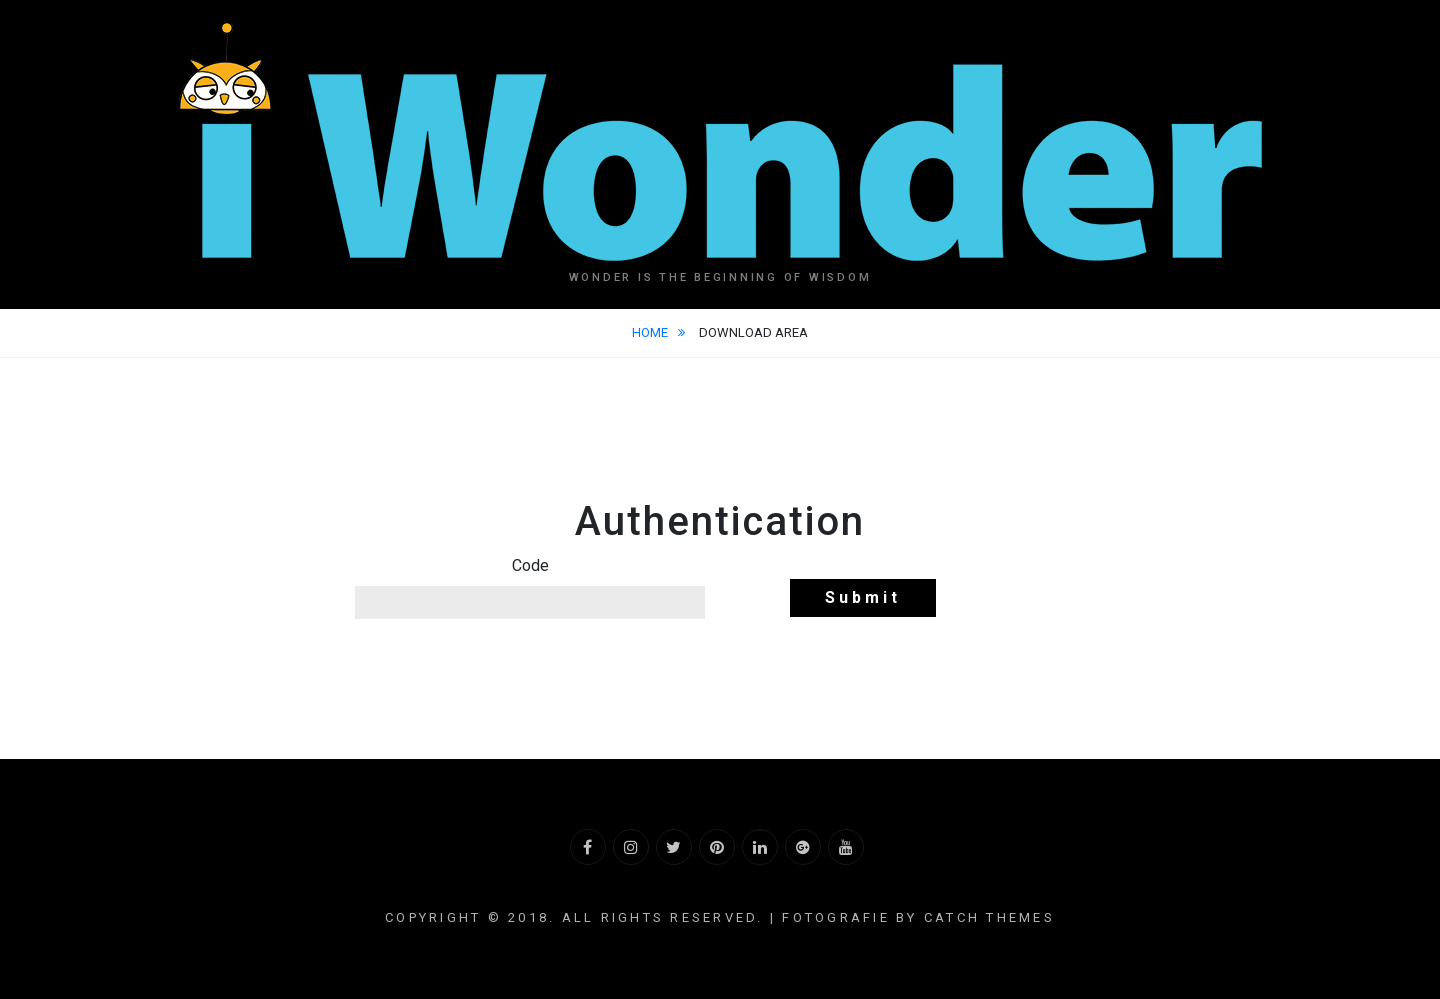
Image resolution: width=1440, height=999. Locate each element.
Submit (863, 597)
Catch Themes (989, 917)
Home (651, 332)
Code (530, 565)
